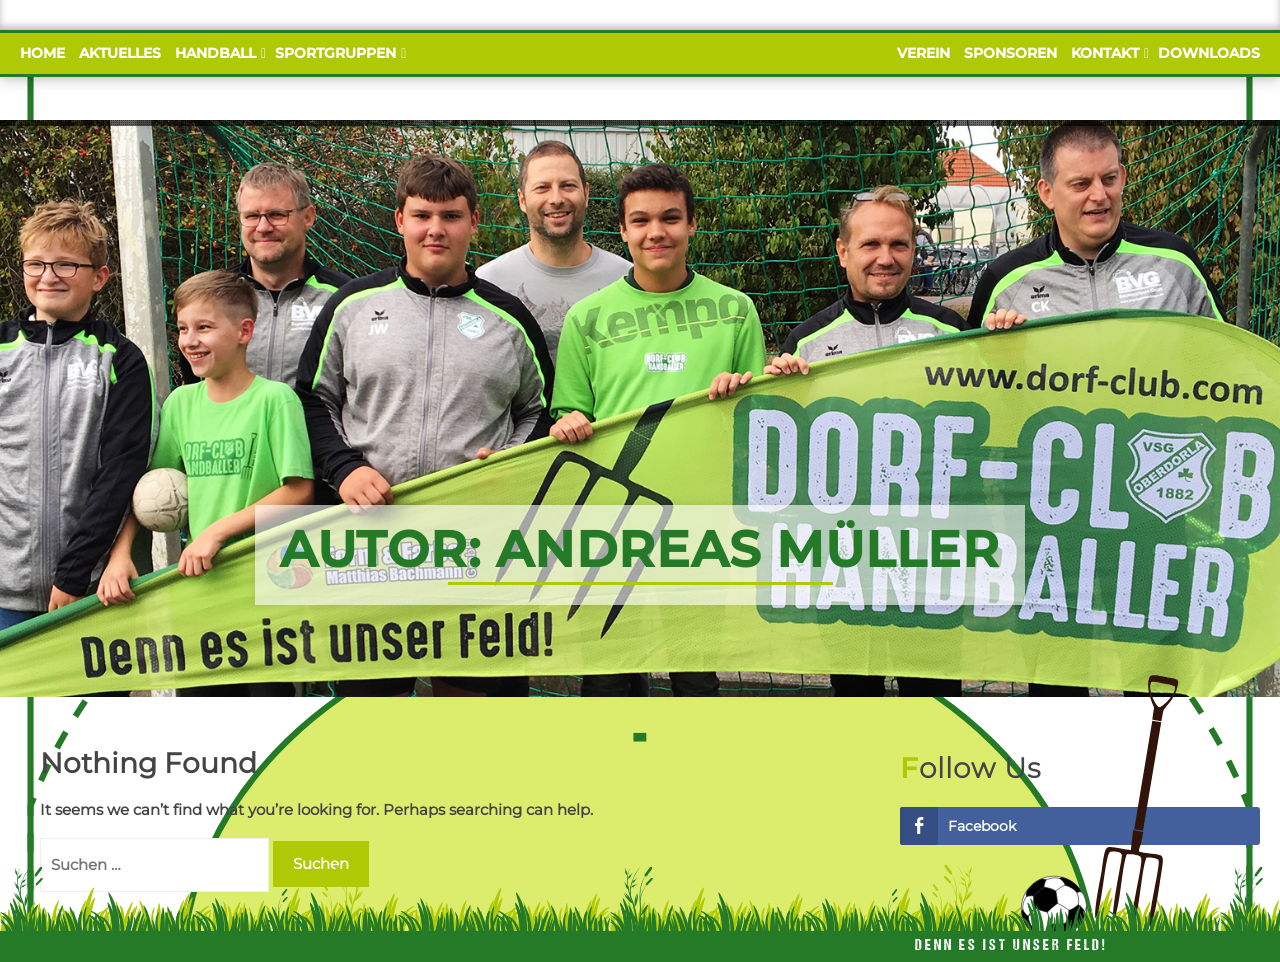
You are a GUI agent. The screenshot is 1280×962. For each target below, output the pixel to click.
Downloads (1209, 53)
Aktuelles (120, 53)
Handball (218, 53)
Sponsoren (1010, 53)
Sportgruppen (338, 53)
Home (42, 53)
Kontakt (1107, 53)
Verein (923, 53)
